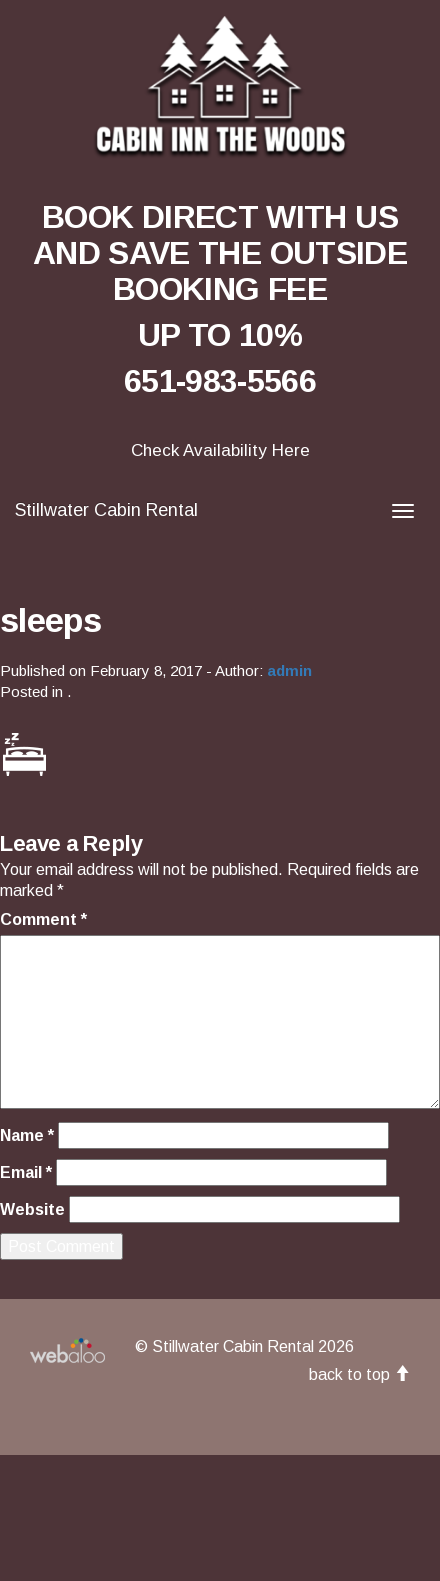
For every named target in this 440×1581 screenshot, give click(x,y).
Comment (43, 919)
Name (27, 1135)
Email (26, 1172)
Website (32, 1209)
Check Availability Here (220, 450)
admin (289, 670)
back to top (359, 1374)
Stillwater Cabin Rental (106, 510)
